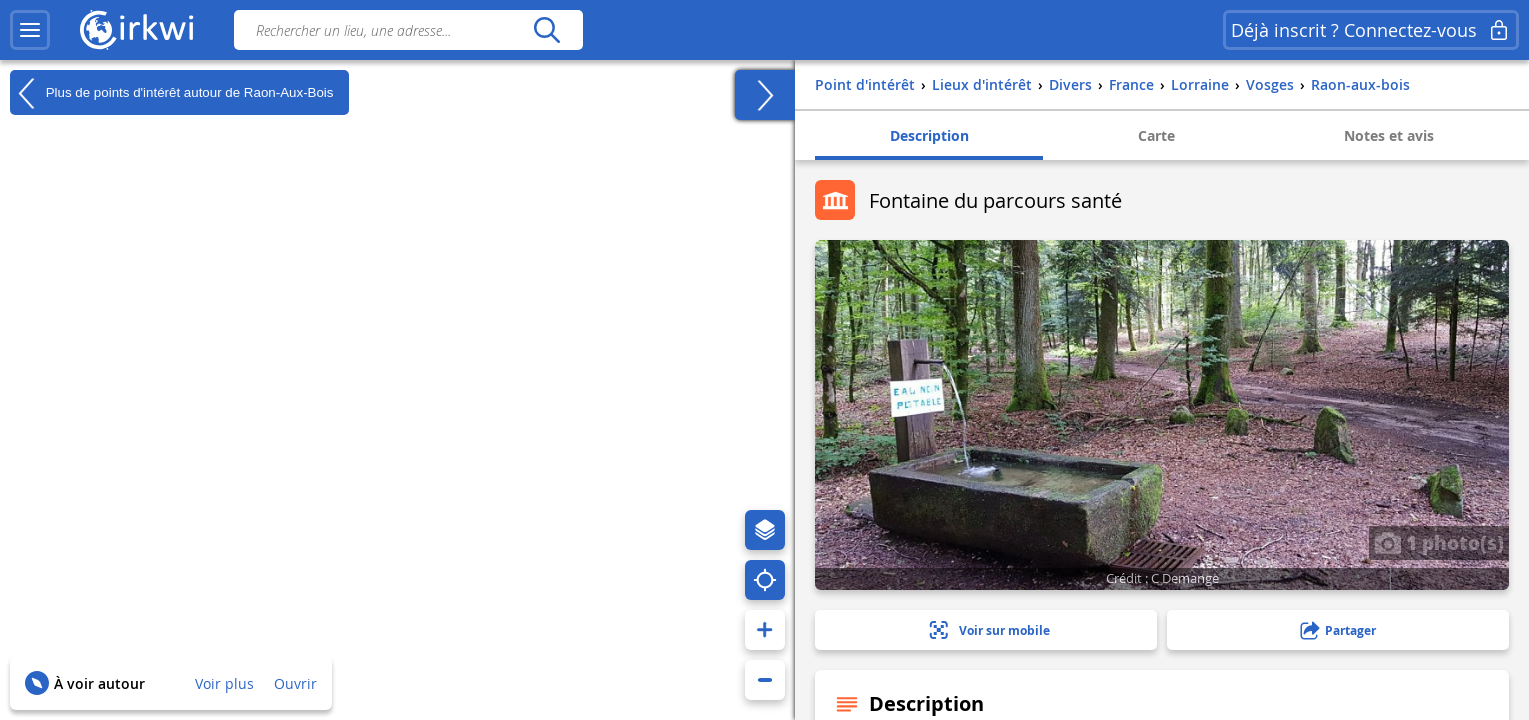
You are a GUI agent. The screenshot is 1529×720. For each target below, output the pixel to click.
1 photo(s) (1439, 542)
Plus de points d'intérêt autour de (172, 93)
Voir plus (224, 683)
